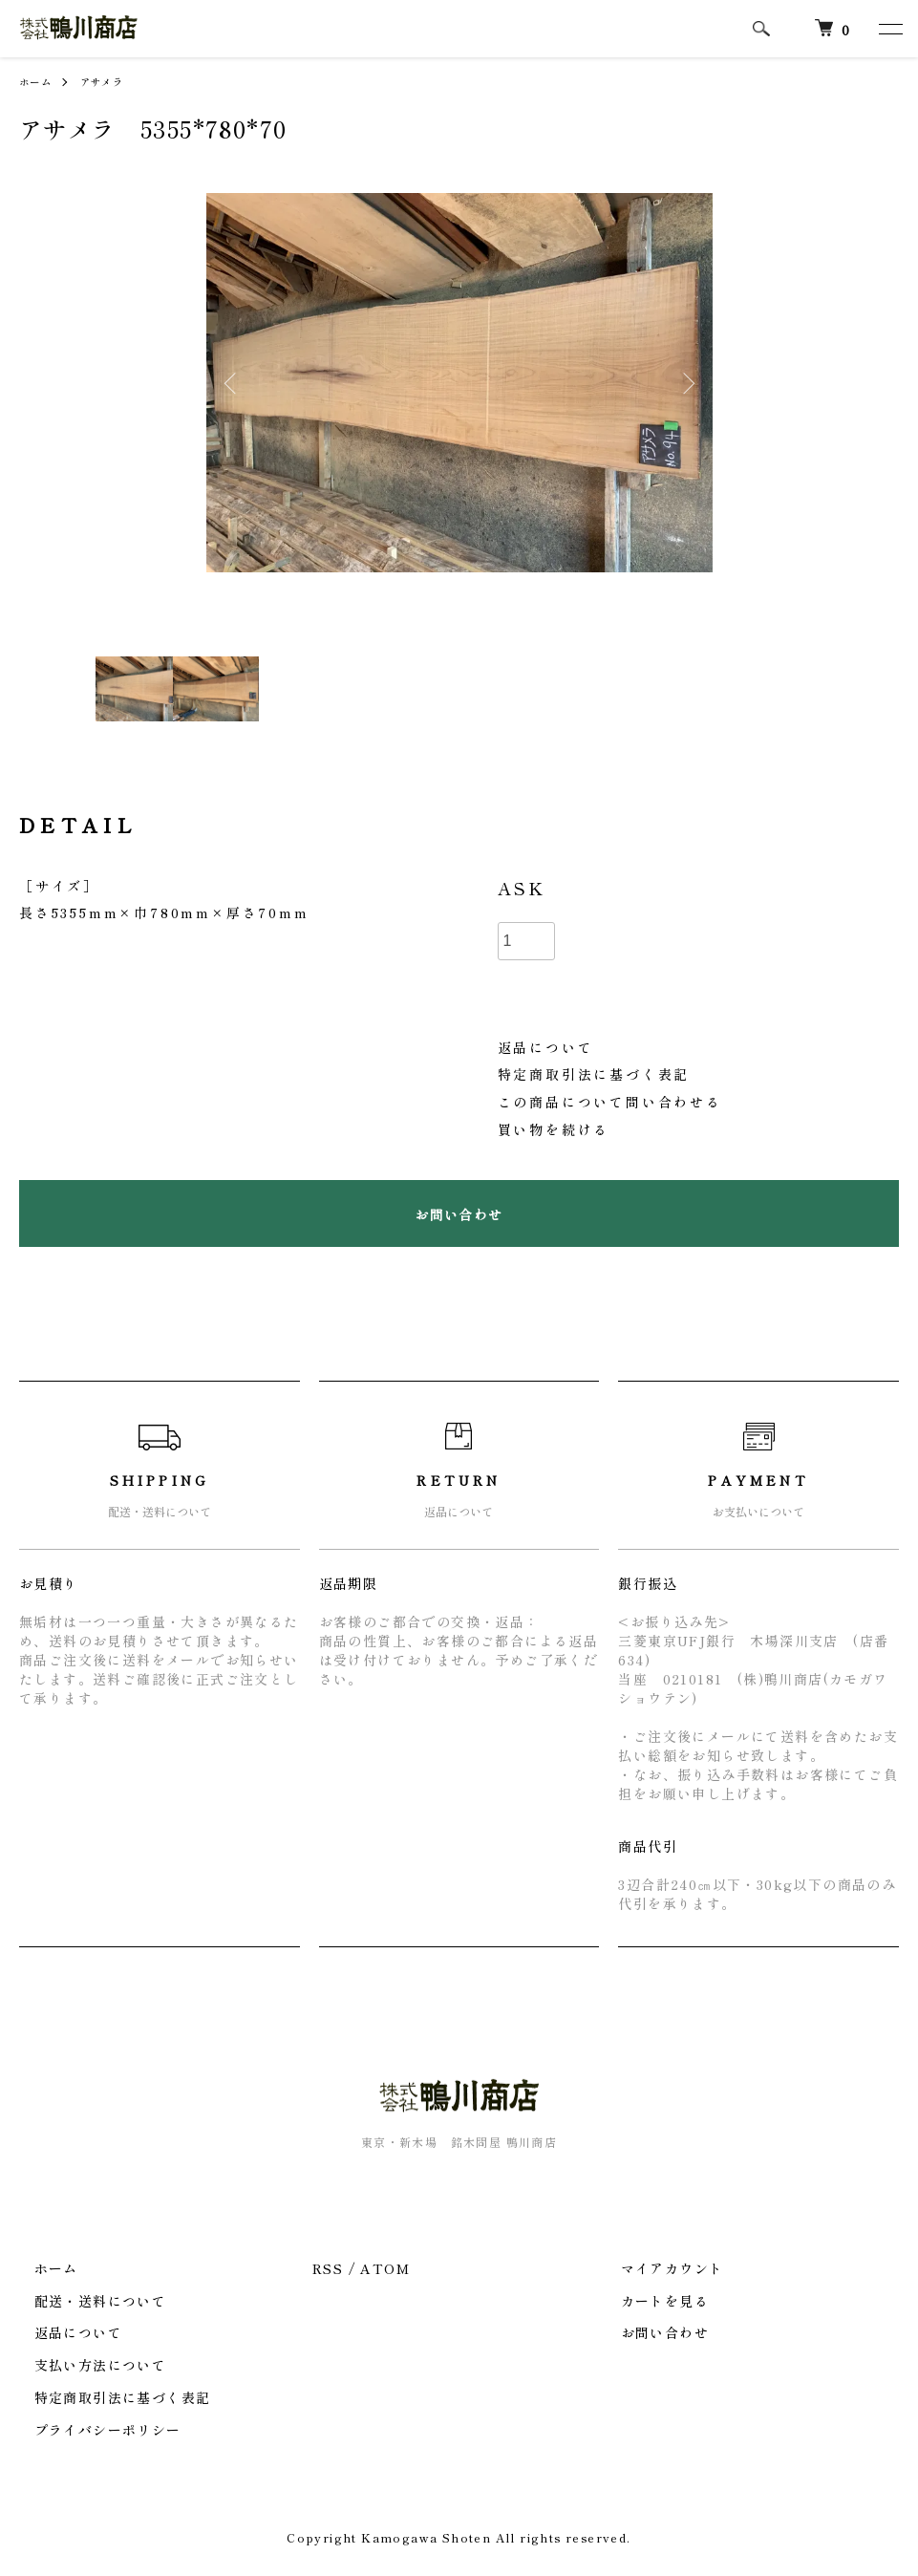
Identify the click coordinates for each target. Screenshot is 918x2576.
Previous (235, 383)
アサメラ (112, 81)
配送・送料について (85, 2300)
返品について (546, 1047)
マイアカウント (657, 2268)
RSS (327, 2268)
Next (684, 383)
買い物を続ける (554, 1129)
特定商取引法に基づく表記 (594, 1074)
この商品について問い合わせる (610, 1101)
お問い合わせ (650, 2332)
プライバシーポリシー (92, 2429)
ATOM (385, 2268)
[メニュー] (889, 28)
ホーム (38, 81)
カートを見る (650, 2300)
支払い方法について (85, 2364)
